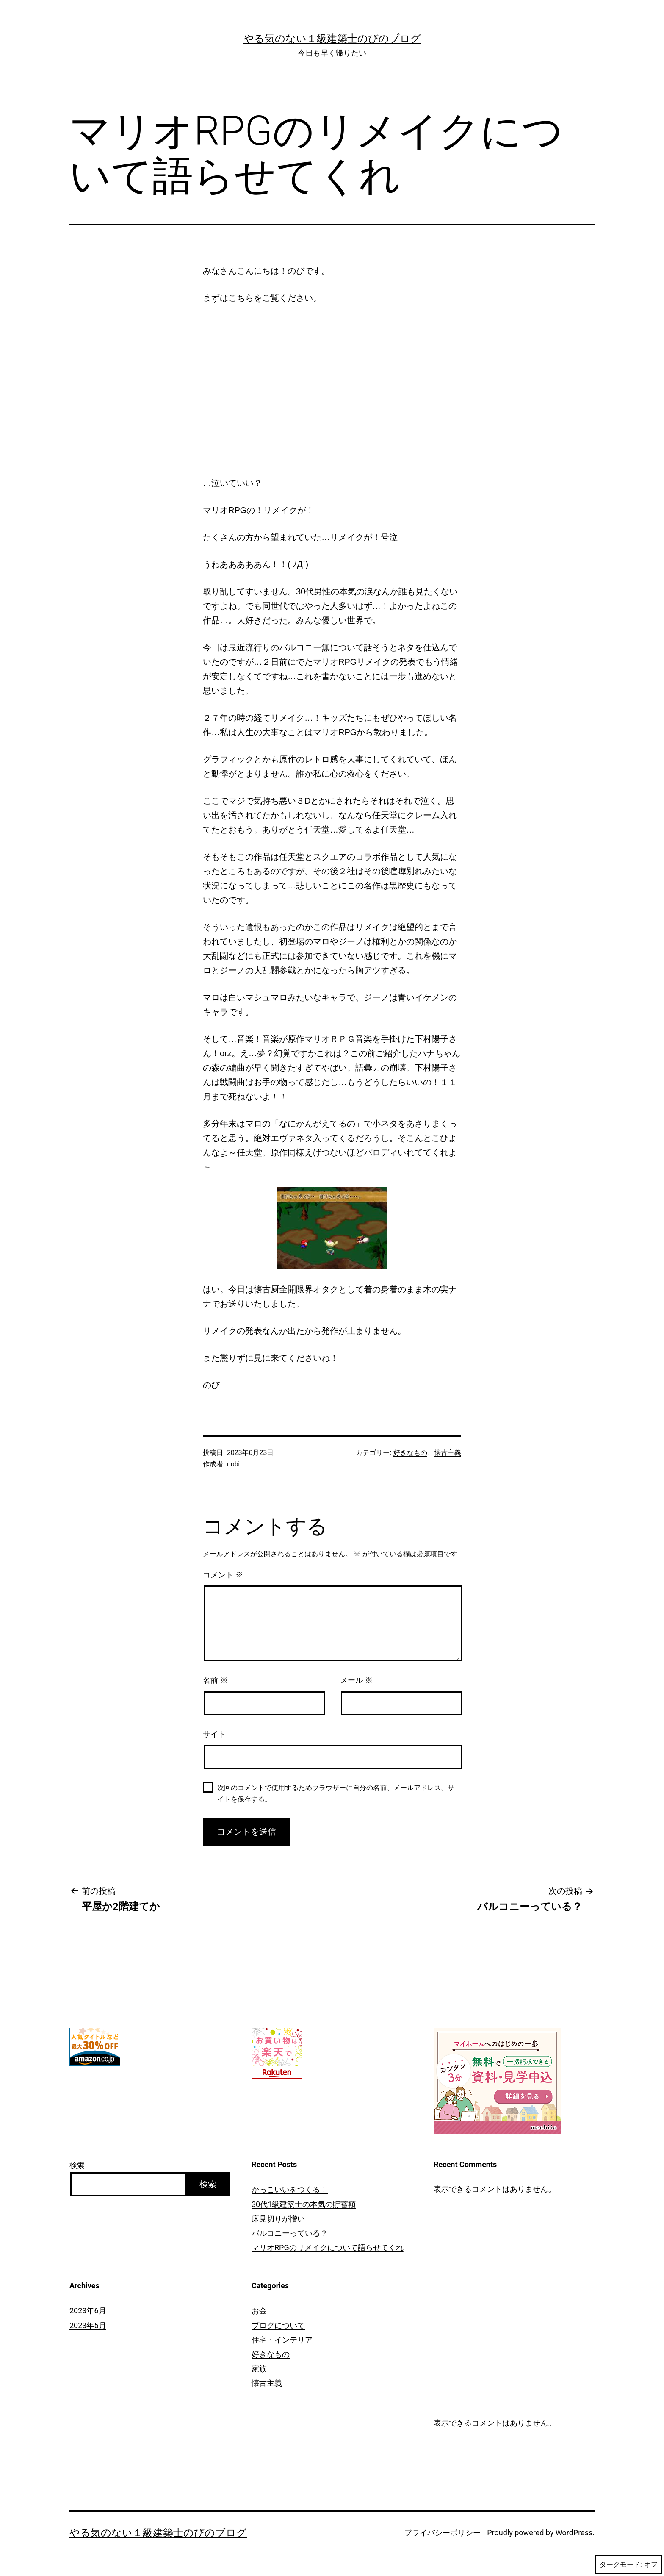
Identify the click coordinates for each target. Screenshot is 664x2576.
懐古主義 (447, 1452)
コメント (223, 1575)
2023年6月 (87, 2310)
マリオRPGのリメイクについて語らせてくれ (328, 2247)
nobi (233, 1464)
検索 (77, 2165)
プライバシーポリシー (442, 2532)
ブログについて (278, 2325)
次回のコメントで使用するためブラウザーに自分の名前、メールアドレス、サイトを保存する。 (335, 1793)
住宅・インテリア (282, 2339)
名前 (215, 1680)
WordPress (574, 2532)
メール (356, 1680)
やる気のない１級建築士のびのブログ (332, 38)
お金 (259, 2310)
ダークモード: (629, 2564)
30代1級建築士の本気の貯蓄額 (304, 2204)
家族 (259, 2368)
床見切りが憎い (278, 2218)
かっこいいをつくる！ (290, 2189)
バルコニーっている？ (290, 2233)
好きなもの (410, 1452)
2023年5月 (87, 2325)
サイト (214, 1734)
